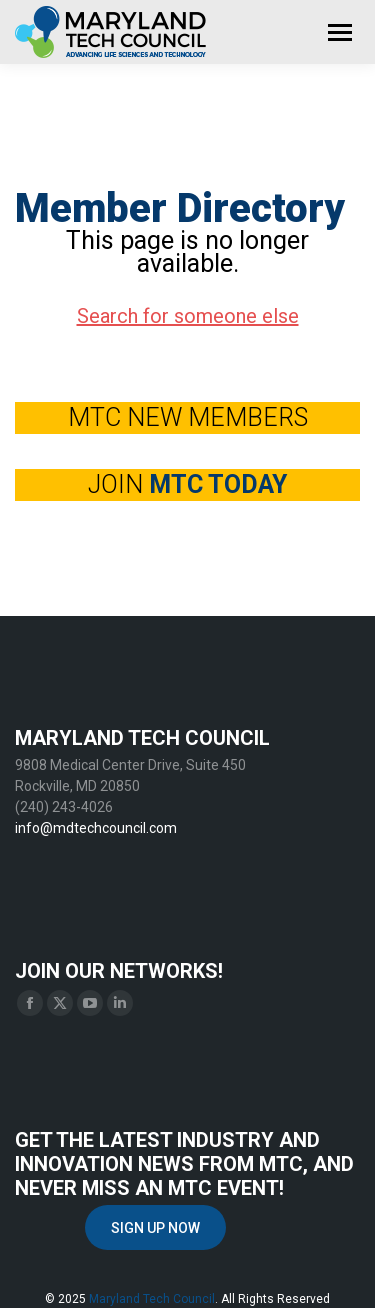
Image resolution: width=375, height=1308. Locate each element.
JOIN (187, 484)
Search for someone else (188, 316)
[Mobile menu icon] (340, 32)
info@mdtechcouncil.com (96, 828)
